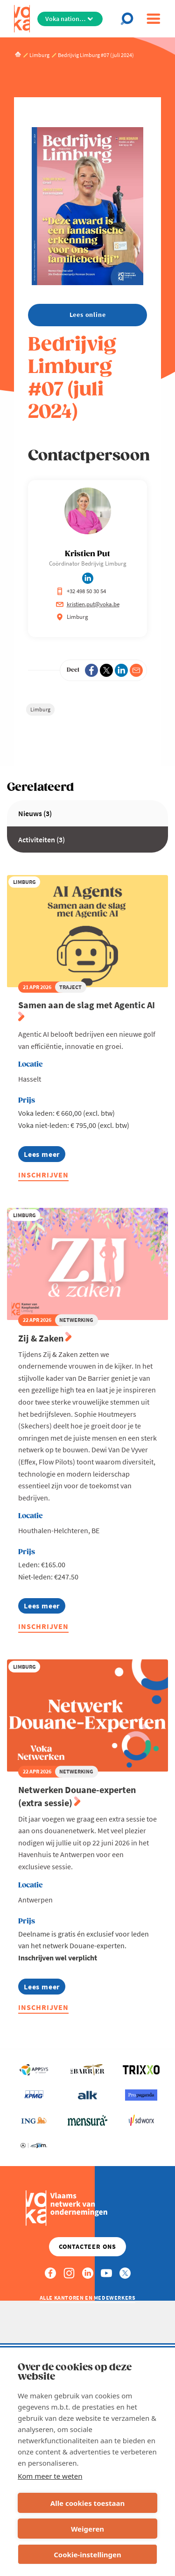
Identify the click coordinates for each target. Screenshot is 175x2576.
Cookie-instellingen (87, 2554)
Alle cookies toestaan (87, 2503)
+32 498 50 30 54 (81, 591)
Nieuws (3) (35, 813)
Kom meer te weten (50, 2476)
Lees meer (42, 1155)
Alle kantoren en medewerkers (88, 2297)
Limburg (40, 709)
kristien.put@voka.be (87, 604)
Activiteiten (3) (41, 839)
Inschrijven (43, 1174)
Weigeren (87, 2528)
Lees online (88, 314)
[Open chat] (129, 19)
